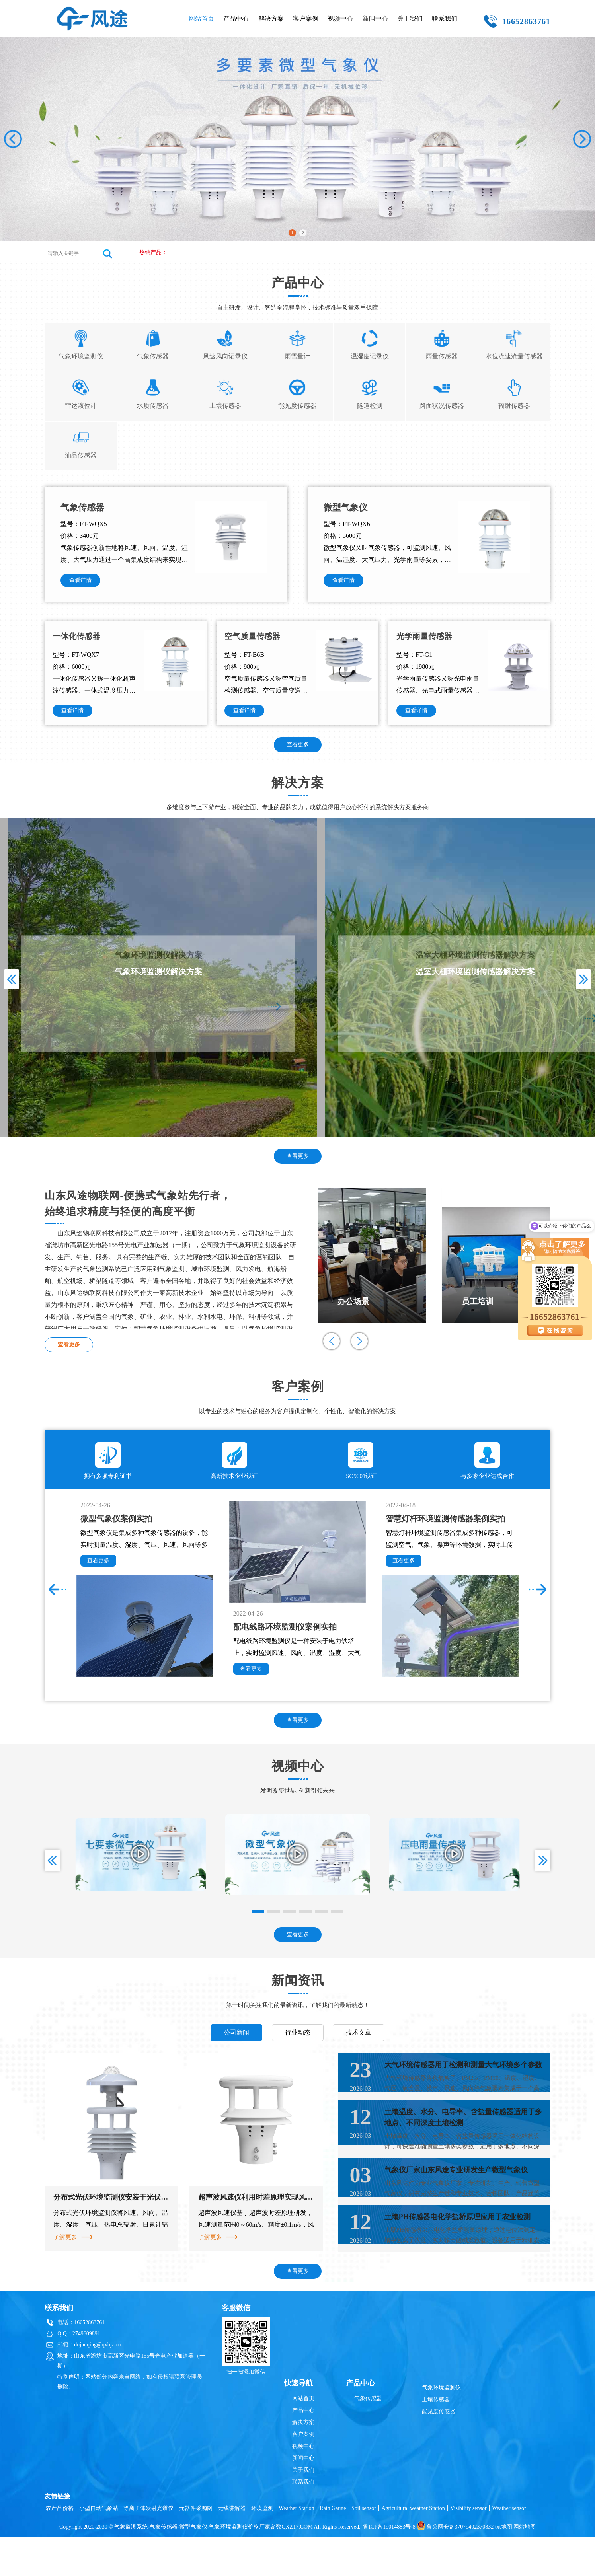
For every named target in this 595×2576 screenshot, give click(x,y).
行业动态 (297, 2047)
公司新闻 (236, 2047)
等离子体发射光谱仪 (148, 2547)
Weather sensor (509, 2547)
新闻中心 (375, 18)
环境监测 (262, 2547)
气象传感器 (368, 2437)
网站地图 (524, 2566)
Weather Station (296, 2547)
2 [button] (303, 232)
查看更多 (298, 760)
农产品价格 (60, 2547)
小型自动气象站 (98, 2547)
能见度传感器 (438, 2450)
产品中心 (236, 18)
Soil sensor (363, 2547)
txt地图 (503, 2566)
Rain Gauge (333, 2547)
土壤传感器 (436, 2439)
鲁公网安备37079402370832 (455, 2566)
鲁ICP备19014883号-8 (389, 2566)
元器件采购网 (196, 2547)
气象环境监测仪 (441, 2427)
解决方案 (271, 18)
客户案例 (305, 18)
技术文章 (358, 2047)
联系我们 (444, 18)
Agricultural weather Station (413, 2547)
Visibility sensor (468, 2547)
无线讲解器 (232, 2547)
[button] (582, 139)
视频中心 (340, 18)
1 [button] (291, 232)
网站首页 (201, 18)
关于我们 (410, 18)
